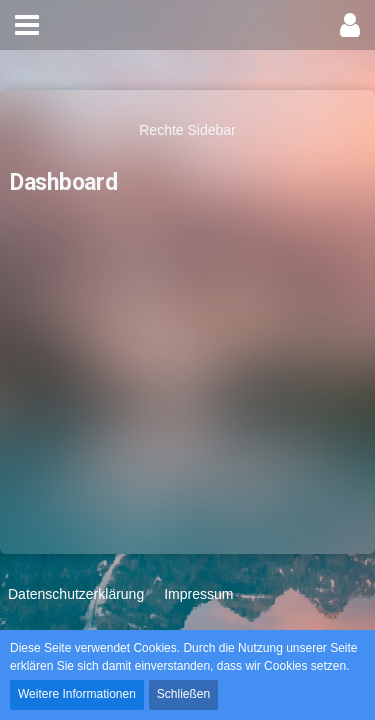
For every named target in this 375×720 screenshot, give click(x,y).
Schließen (183, 694)
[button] (27, 25)
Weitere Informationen (77, 694)
